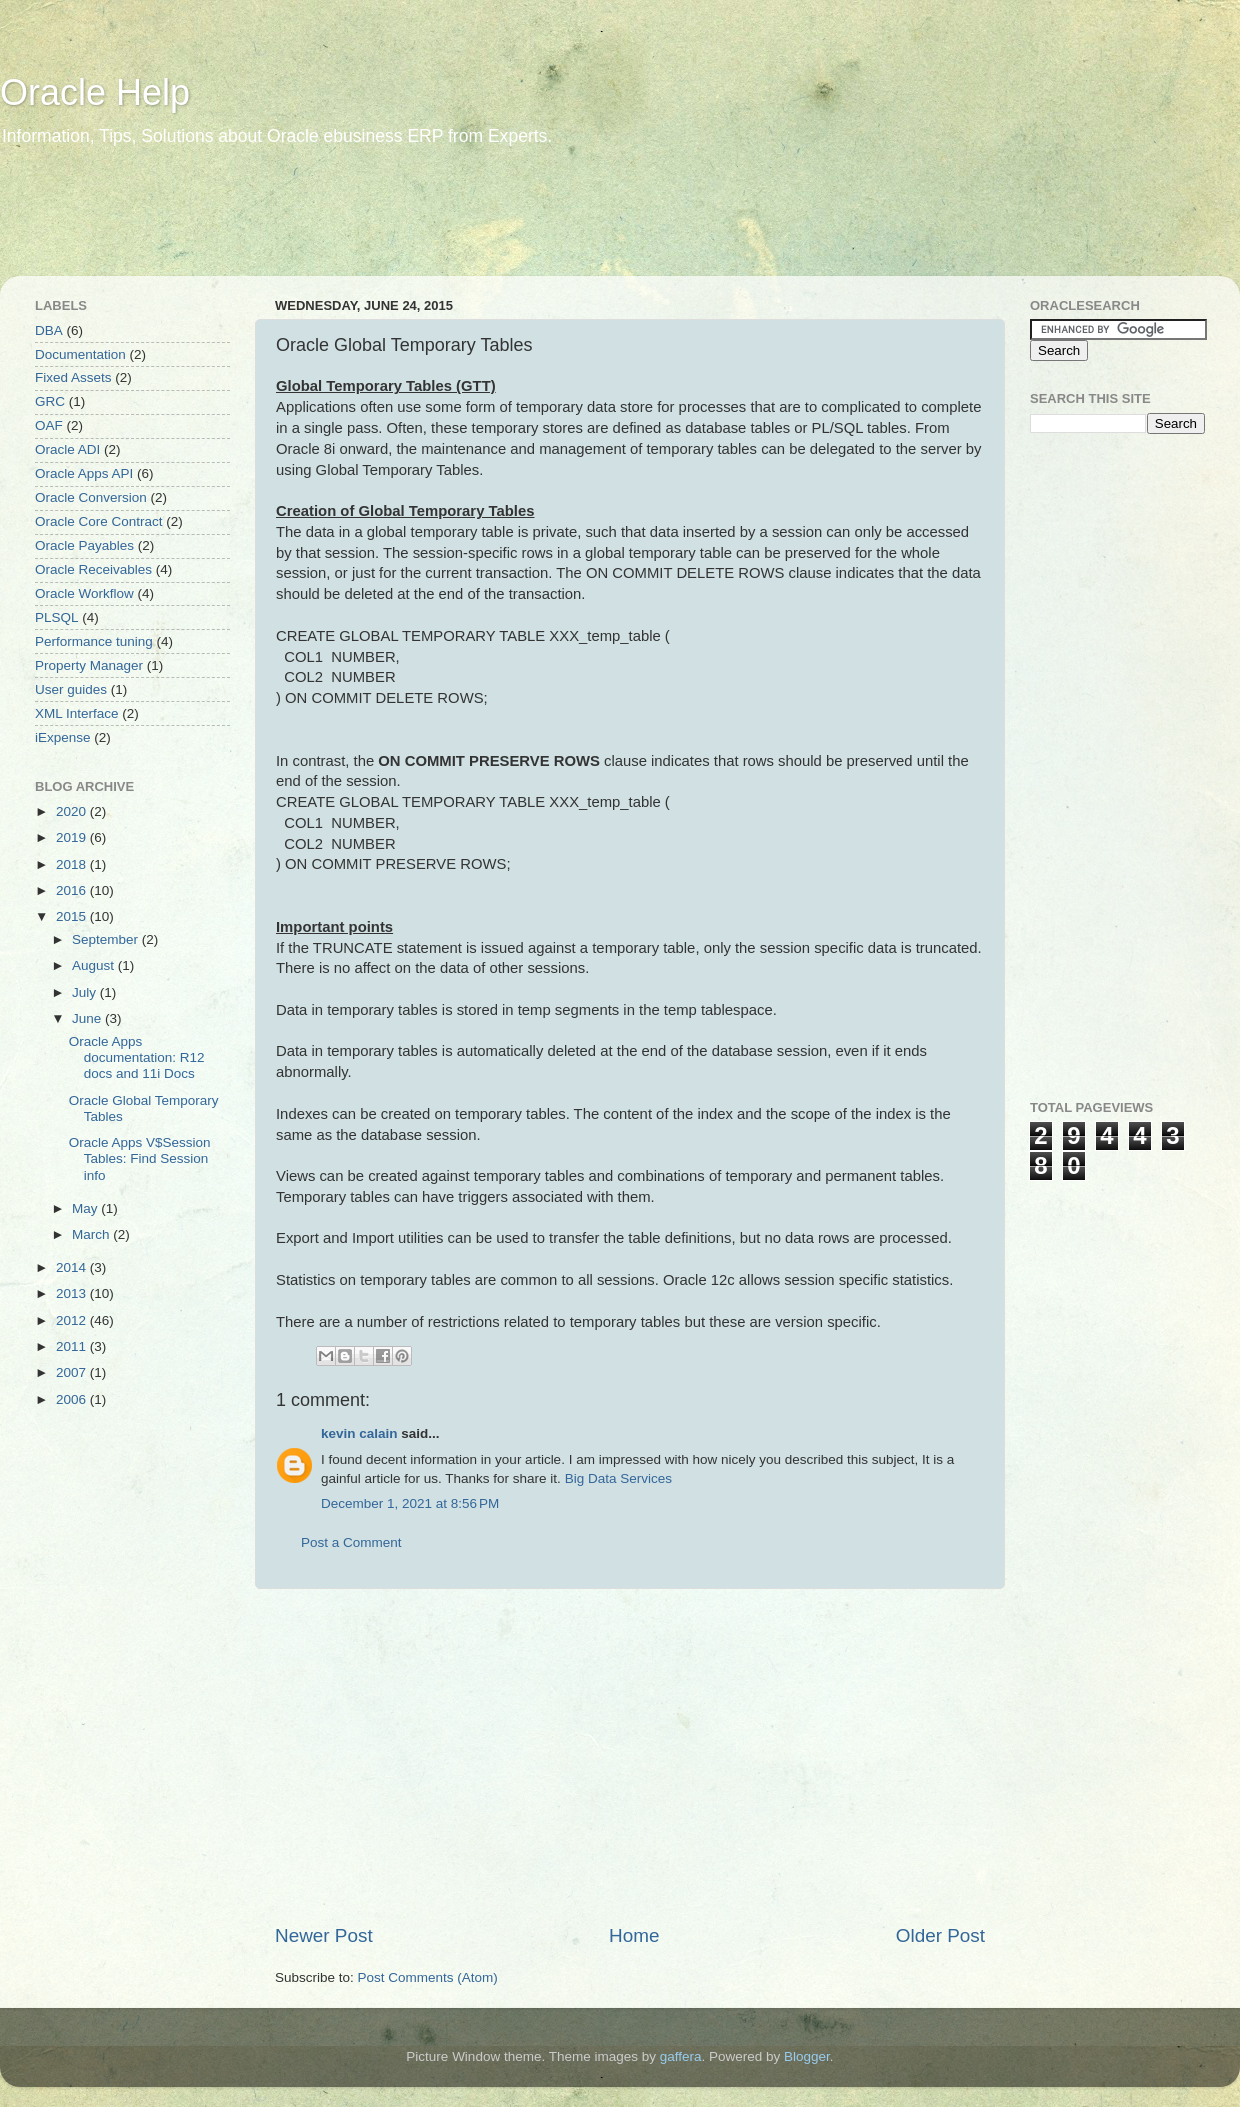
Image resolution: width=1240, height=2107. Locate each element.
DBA (49, 330)
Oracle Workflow (84, 593)
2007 (73, 1372)
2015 (73, 916)
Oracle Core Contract (99, 521)
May (86, 1208)
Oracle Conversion (91, 497)
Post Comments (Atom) (428, 1977)
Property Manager (89, 665)
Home (634, 1935)
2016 (73, 890)
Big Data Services (618, 1478)
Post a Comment (351, 1542)
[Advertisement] (384, 225)
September (107, 939)
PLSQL (57, 617)
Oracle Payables (84, 545)
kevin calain (359, 1433)
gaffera (681, 2056)
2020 (73, 811)
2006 (73, 1399)
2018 (73, 864)
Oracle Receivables (93, 569)
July (86, 992)
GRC (50, 401)
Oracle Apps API (84, 473)
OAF (49, 425)
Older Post (940, 1935)
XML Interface (77, 713)
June (88, 1018)
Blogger (807, 2056)
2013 (73, 1293)
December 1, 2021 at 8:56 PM (410, 1503)
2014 (73, 1267)
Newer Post (324, 1935)
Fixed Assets (73, 377)
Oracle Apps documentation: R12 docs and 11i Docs (137, 1057)
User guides (71, 689)
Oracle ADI (67, 449)
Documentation (80, 354)
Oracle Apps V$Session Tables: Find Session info (140, 1158)
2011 (73, 1346)
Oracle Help (95, 92)
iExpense (63, 737)
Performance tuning (94, 641)
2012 (73, 1320)
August (95, 965)
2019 (73, 837)
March (92, 1234)
